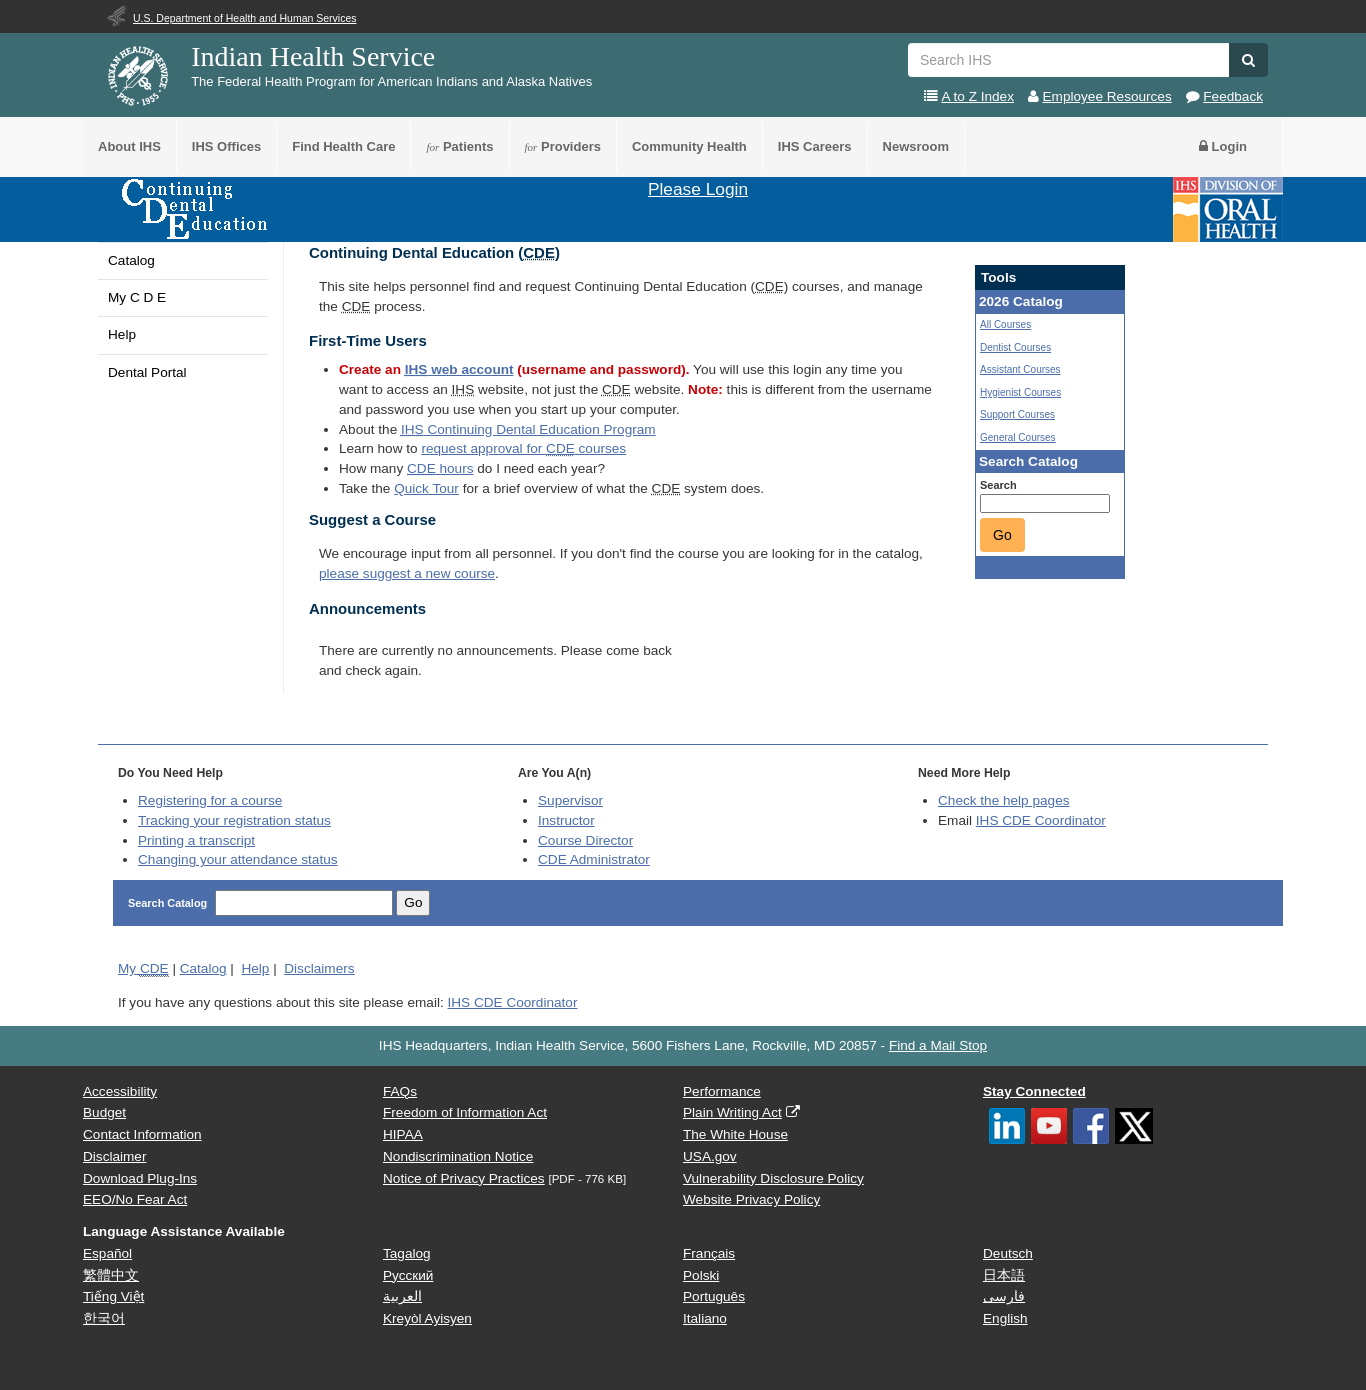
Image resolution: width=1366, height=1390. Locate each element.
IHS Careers (815, 146)
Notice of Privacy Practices (464, 1178)
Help (122, 334)
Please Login (698, 189)
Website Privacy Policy (751, 1199)
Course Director (585, 840)
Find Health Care (343, 146)
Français (709, 1253)
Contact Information (142, 1134)
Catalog (131, 260)
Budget (104, 1112)
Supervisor (570, 800)
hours (440, 468)
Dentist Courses (1015, 347)
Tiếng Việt (113, 1296)
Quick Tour (426, 488)
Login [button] (1223, 146)
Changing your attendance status (238, 859)
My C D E (137, 297)
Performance (722, 1091)
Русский (408, 1275)
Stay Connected (1034, 1091)
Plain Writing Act (732, 1112)
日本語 (1004, 1275)
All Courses (1005, 324)
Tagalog (407, 1253)
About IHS (129, 146)
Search (998, 485)
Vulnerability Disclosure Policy (773, 1178)
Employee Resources (1107, 96)
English (1005, 1318)
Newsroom (916, 146)
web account (459, 369)
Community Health (689, 146)
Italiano (705, 1318)
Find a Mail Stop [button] (938, 1045)
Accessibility (120, 1091)
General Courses (1018, 437)
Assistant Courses (1020, 369)
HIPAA (403, 1134)
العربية (402, 1296)
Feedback (1233, 96)
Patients (459, 146)
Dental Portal (147, 372)
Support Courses (1017, 414)
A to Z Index (977, 96)
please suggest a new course (407, 573)
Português (714, 1296)
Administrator (594, 859)
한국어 (104, 1318)
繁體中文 (111, 1275)
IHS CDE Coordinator (1041, 820)
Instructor (566, 820)
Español (107, 1253)
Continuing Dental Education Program (528, 429)
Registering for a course (210, 800)
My (143, 969)
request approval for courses (523, 448)
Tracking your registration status (234, 820)
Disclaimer (114, 1156)
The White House (735, 1134)
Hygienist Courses (1020, 392)
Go (1002, 535)
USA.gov (710, 1156)
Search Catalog (169, 903)
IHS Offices (226, 146)
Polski (701, 1275)
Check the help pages (1004, 800)
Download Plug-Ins (140, 1178)
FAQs (400, 1091)
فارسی (1004, 1296)
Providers (563, 146)
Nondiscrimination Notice (458, 1156)
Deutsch (1008, 1253)
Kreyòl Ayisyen (427, 1318)
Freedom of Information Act (465, 1112)
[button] (1248, 60)
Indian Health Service (313, 56)
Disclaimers (319, 968)
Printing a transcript (196, 840)
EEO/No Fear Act (135, 1199)
